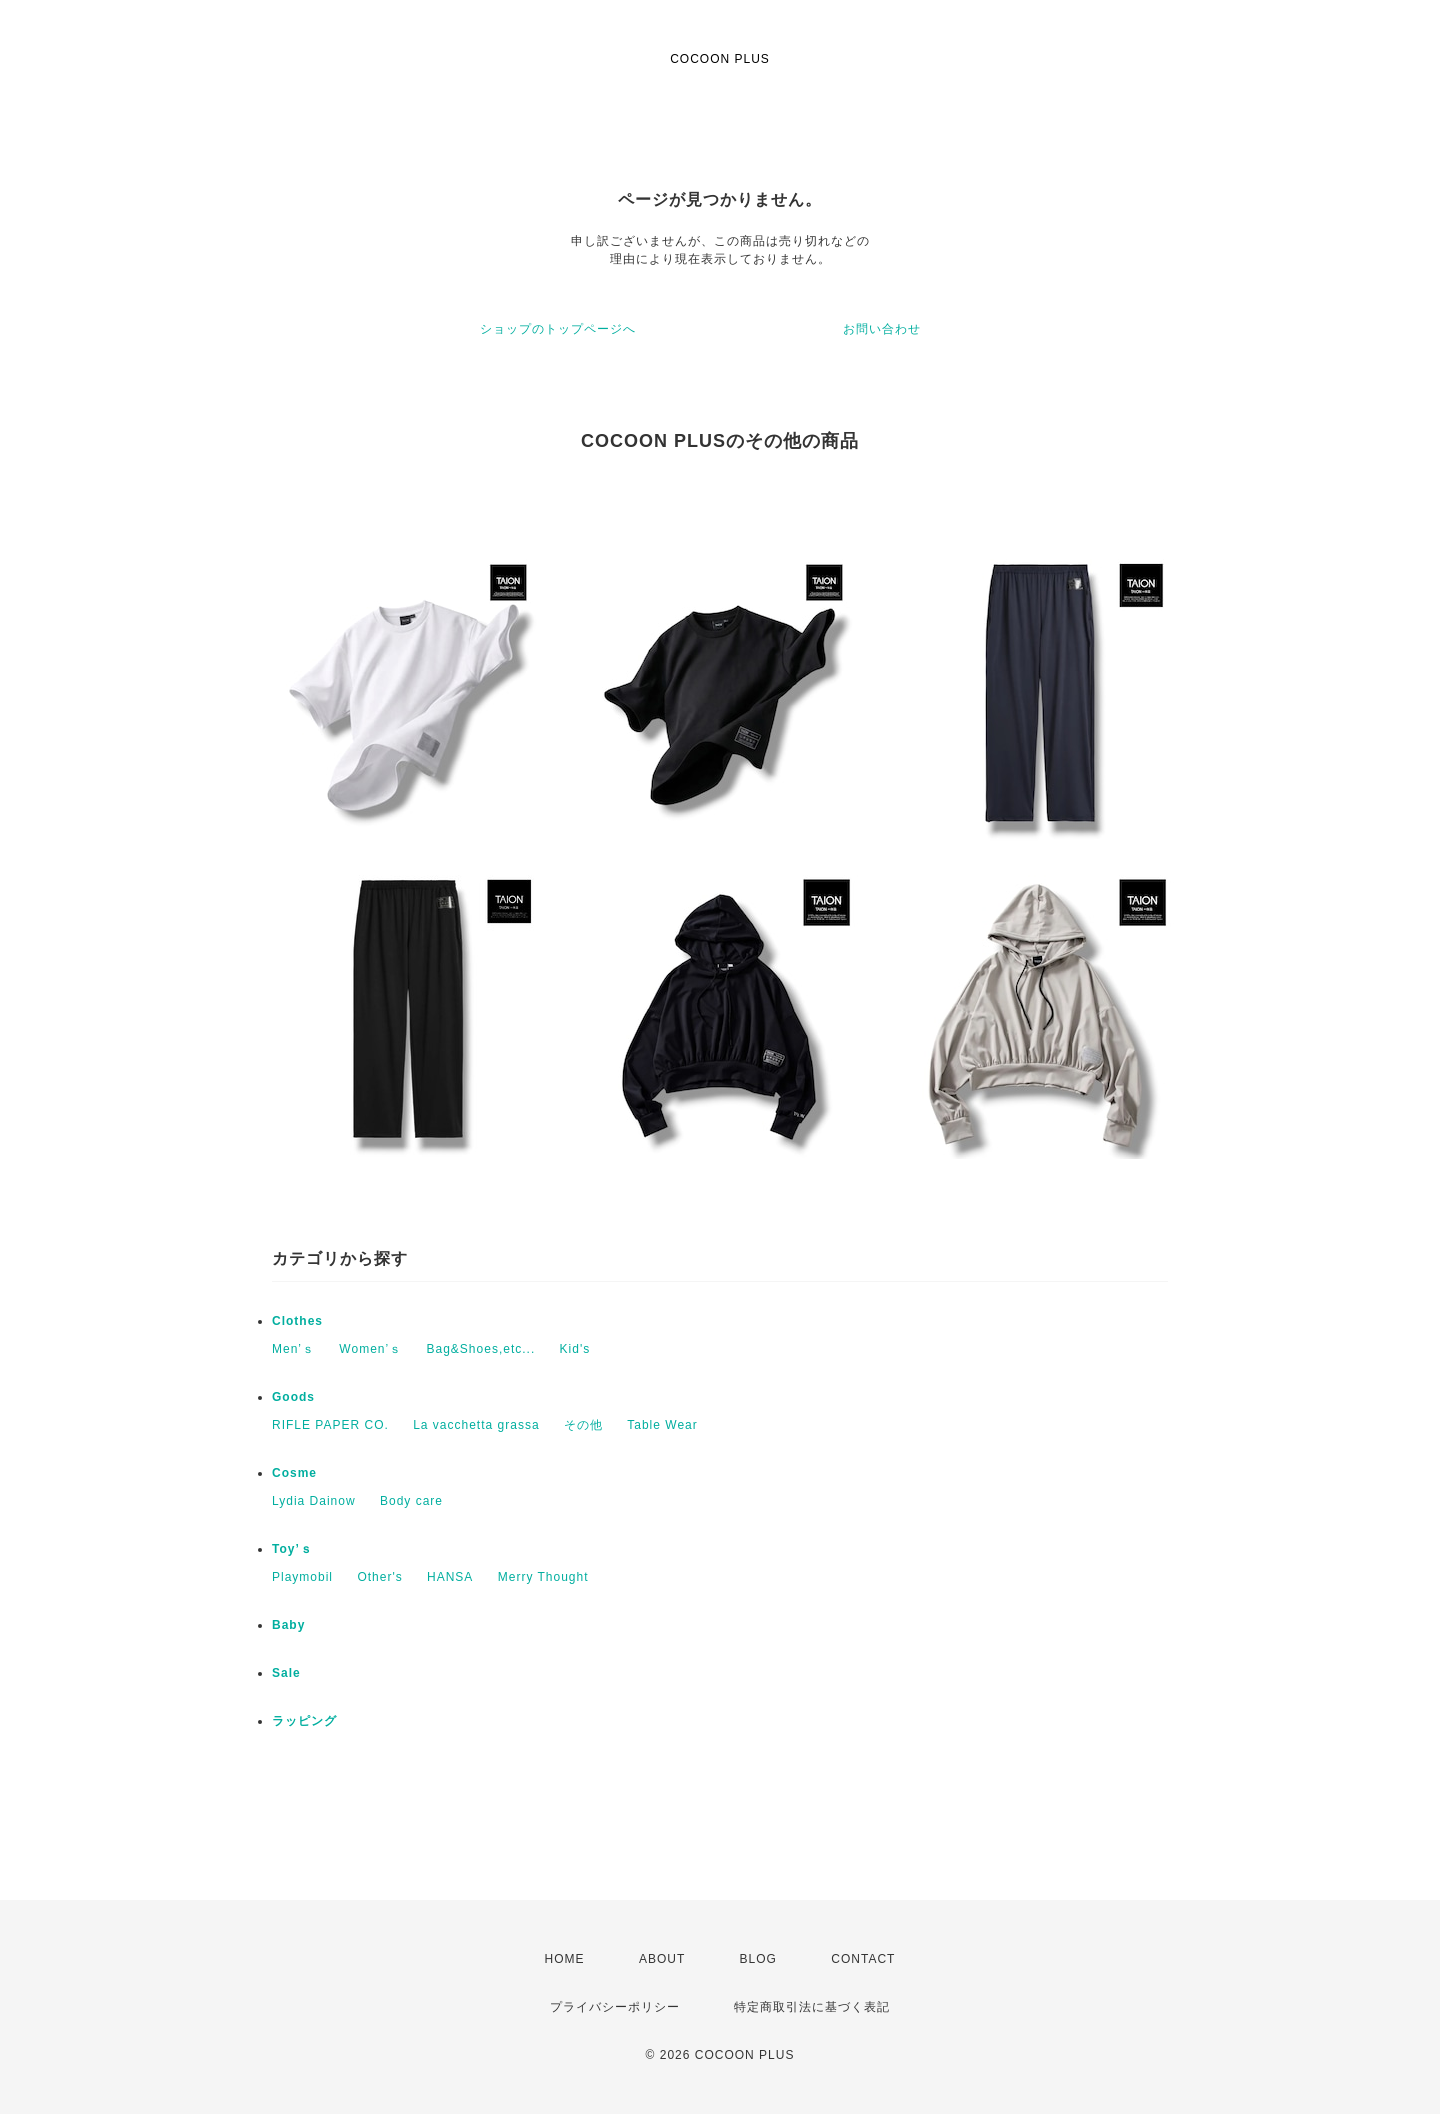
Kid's (575, 1349)
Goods (293, 1397)
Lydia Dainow (314, 1501)
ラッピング (304, 1721)
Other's (379, 1577)
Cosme (294, 1473)
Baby (288, 1625)
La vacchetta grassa (476, 1425)
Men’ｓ (293, 1349)
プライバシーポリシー (615, 2007)
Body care (411, 1501)
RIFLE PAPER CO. (330, 1425)
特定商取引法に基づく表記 (812, 2007)
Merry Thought (543, 1577)
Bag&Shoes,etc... (481, 1349)
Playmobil (302, 1577)
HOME (565, 1959)
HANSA (450, 1577)
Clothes (297, 1321)
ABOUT (662, 1959)
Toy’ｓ (292, 1549)
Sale (286, 1673)
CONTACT (863, 1959)
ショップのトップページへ (558, 329)
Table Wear (662, 1425)
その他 (583, 1425)
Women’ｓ (370, 1349)
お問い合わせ (882, 329)
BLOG (758, 1959)
